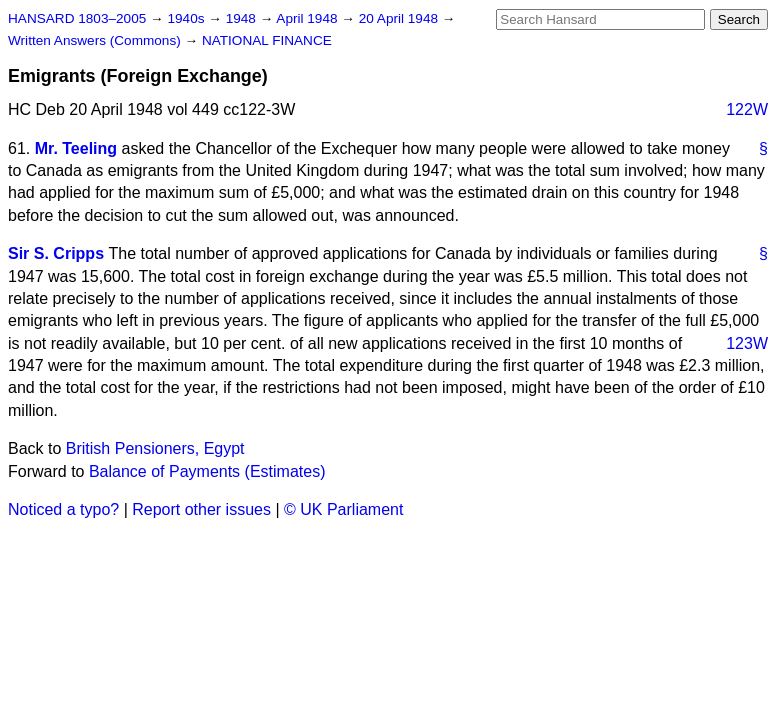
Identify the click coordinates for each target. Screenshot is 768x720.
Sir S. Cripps (56, 253)
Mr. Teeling (76, 148)
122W (747, 109)
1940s (187, 18)
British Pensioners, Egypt (155, 448)
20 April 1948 (400, 18)
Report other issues (201, 509)
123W (747, 343)
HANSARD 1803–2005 (77, 18)
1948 (243, 18)
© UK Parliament (343, 509)
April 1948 (308, 18)
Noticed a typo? (63, 509)
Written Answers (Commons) (96, 40)
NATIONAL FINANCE (267, 40)
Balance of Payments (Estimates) (207, 471)
